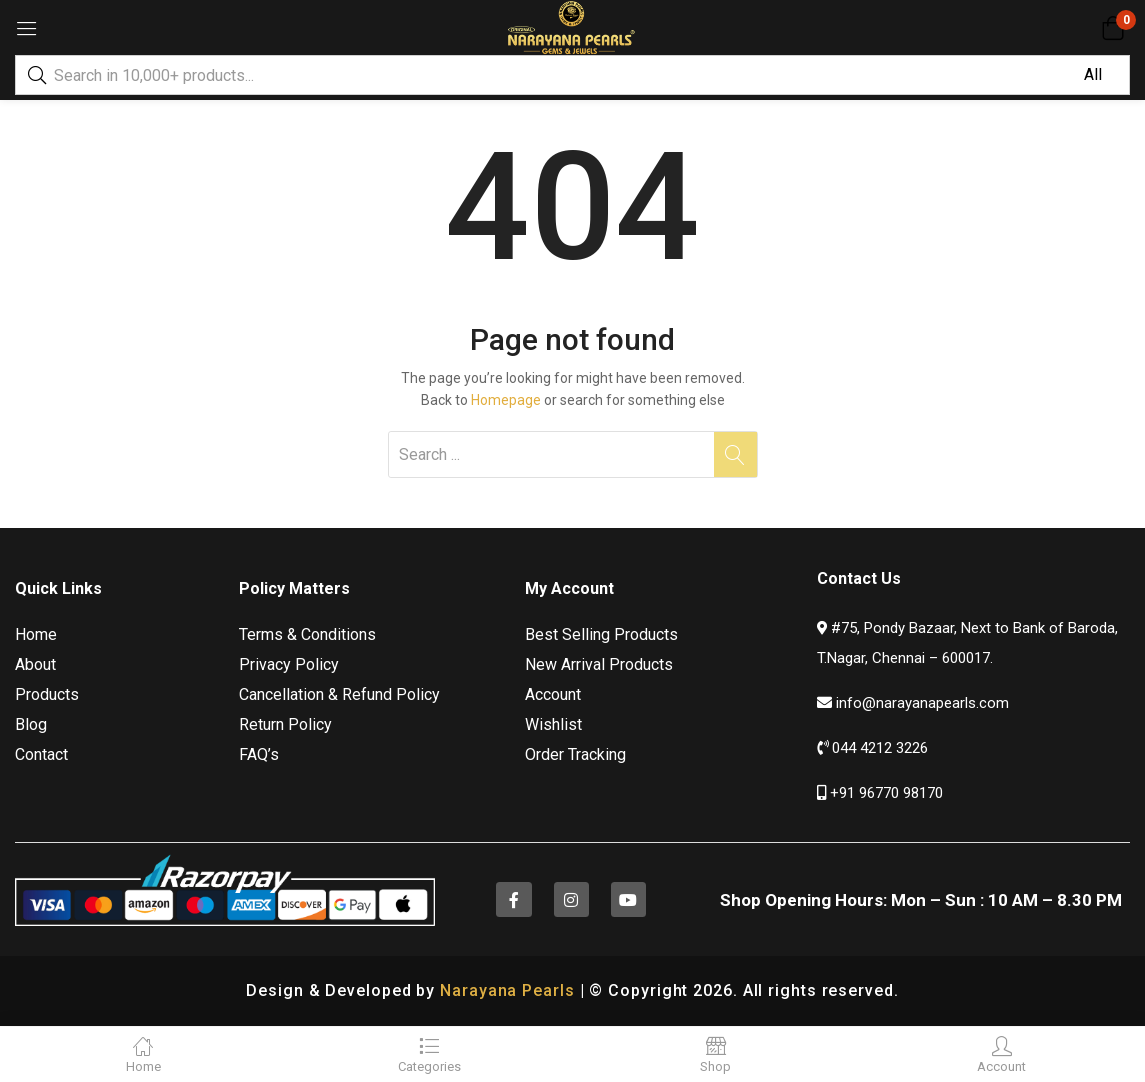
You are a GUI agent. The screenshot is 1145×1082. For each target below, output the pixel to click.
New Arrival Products (599, 664)
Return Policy (285, 724)
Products (47, 694)
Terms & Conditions (307, 634)
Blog (31, 724)
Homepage (506, 400)
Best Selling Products (601, 634)
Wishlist (553, 724)
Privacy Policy (289, 664)
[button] (1112, 28)
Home (36, 634)
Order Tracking (575, 754)
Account (553, 694)
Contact (41, 754)
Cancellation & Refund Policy (339, 694)
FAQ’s (259, 754)
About (35, 664)
